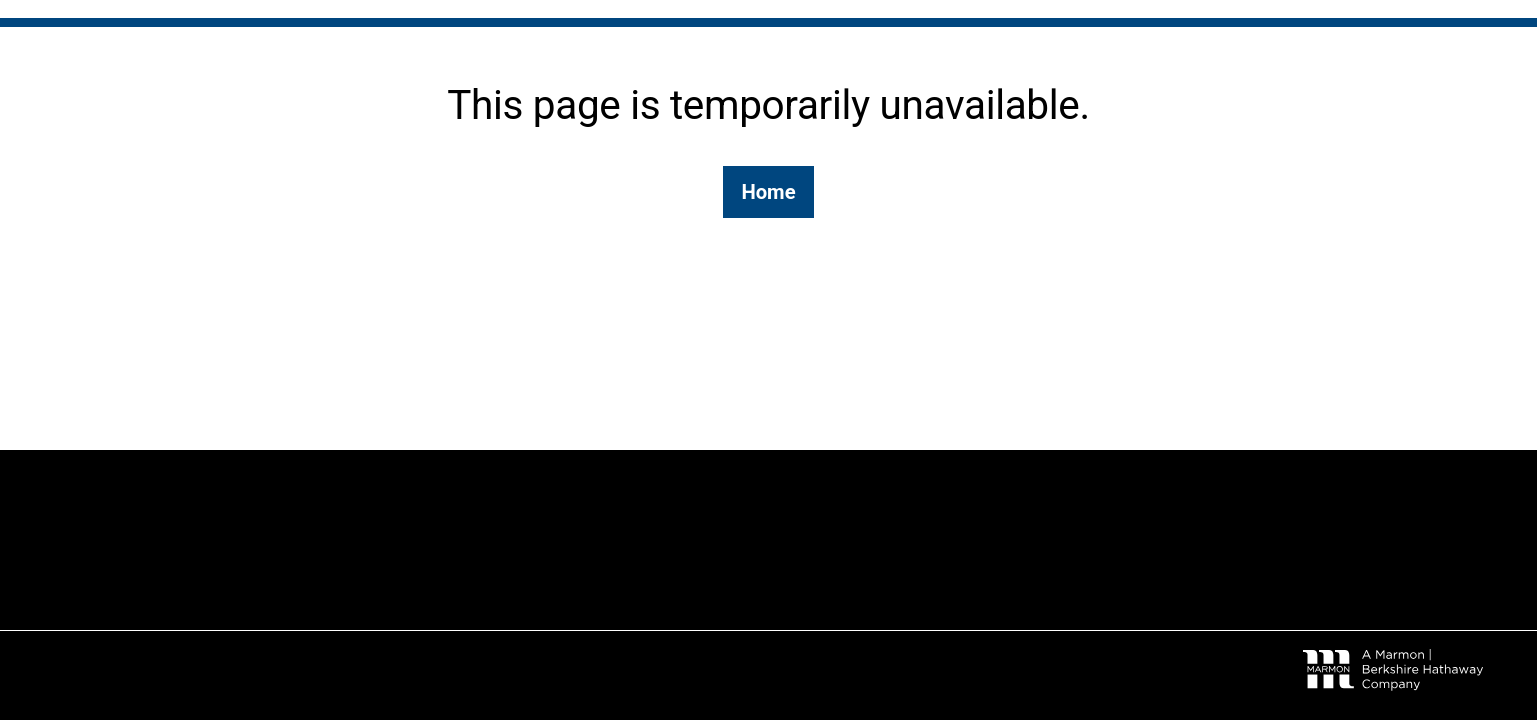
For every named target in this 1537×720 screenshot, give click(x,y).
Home (768, 192)
